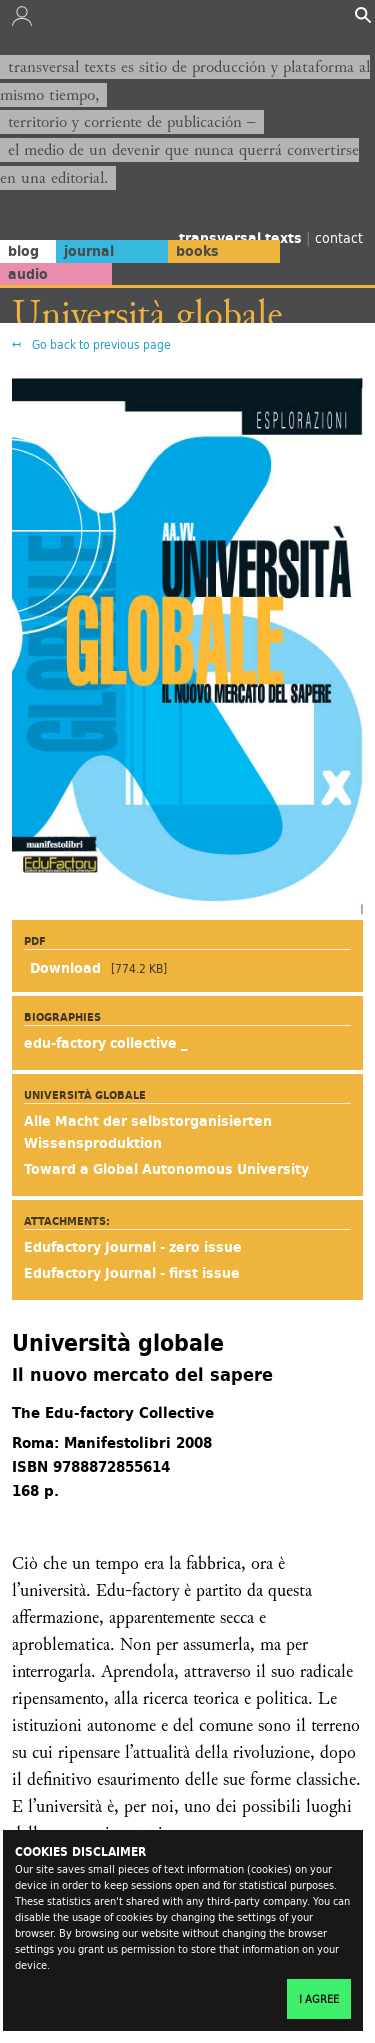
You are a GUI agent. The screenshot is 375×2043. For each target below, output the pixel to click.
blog (23, 251)
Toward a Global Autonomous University (166, 1169)
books (197, 251)
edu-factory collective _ (105, 1043)
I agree (319, 1999)
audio (28, 274)
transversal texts (242, 238)
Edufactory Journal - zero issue (133, 1247)
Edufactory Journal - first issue (132, 1273)
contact (339, 237)
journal (89, 251)
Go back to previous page (100, 344)
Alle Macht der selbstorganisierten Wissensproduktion (148, 1132)
